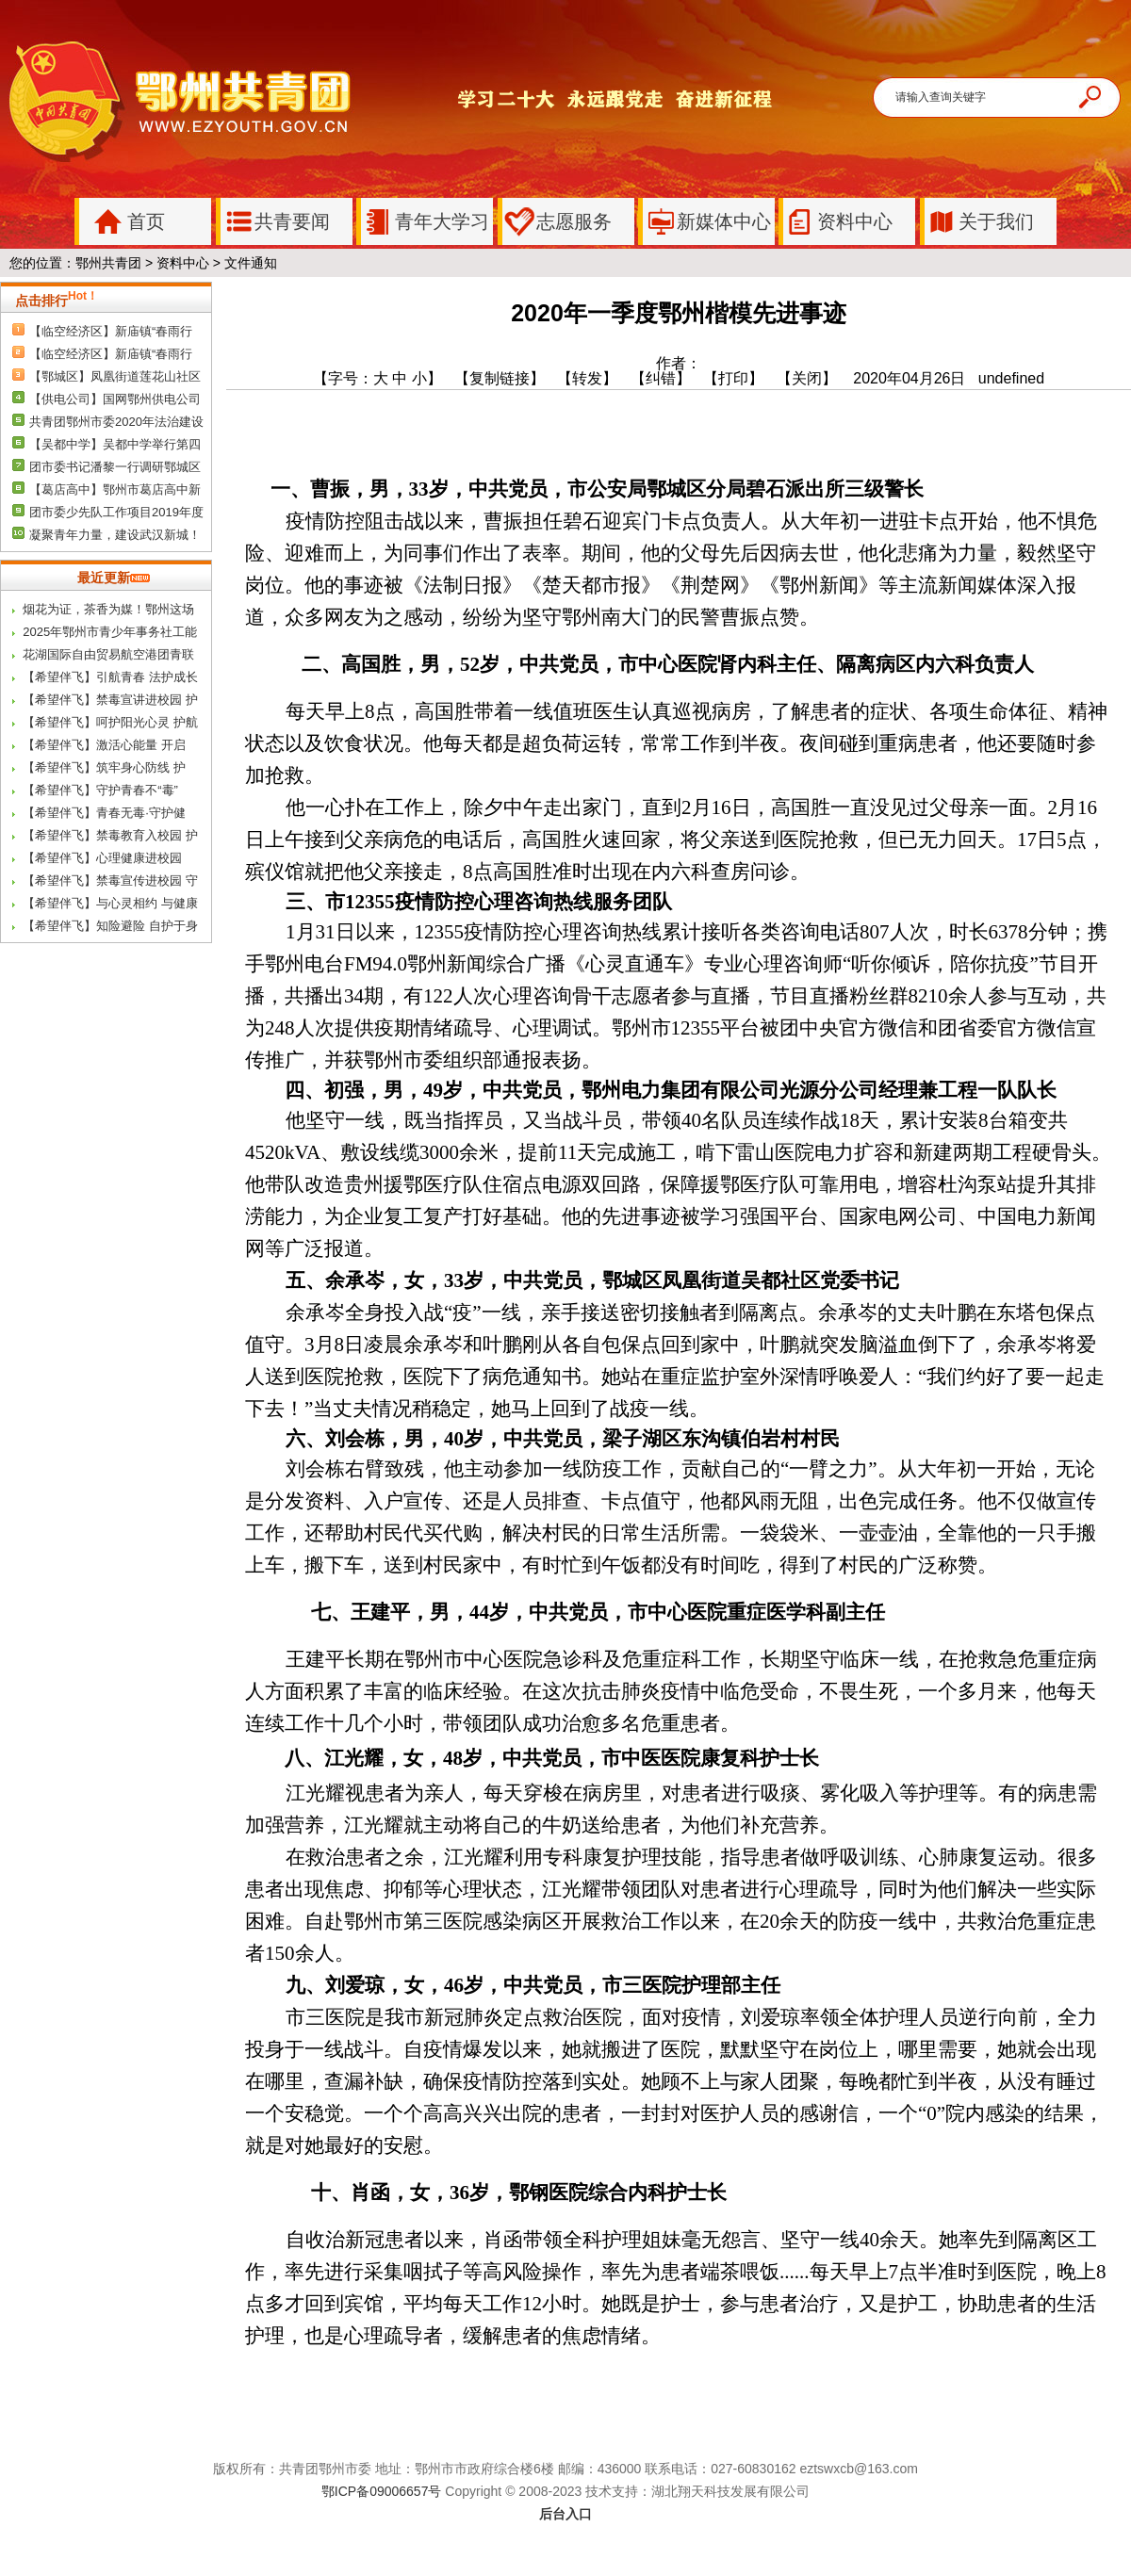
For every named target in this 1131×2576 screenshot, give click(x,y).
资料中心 (838, 221)
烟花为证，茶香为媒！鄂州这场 (108, 609)
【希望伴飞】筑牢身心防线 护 (104, 767)
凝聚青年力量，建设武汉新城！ (115, 535)
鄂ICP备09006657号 (381, 2491)
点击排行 (56, 300)
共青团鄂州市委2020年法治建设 (116, 422)
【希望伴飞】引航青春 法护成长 (110, 677)
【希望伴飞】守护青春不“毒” (100, 790)
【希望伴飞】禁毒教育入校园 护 (110, 835)
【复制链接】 (499, 378)
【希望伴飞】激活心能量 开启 (104, 745)
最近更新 (113, 577)
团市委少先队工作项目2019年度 (116, 512)
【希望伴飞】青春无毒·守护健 (104, 813)
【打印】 (733, 378)
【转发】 (587, 378)
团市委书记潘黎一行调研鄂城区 (115, 467)
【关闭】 (813, 378)
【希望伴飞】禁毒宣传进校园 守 (110, 880)
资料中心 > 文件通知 (216, 262)
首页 (122, 221)
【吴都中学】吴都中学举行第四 (115, 444)
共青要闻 (275, 221)
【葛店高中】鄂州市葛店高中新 (115, 489)
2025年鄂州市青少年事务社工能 (110, 632)
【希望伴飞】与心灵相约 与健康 (110, 903)
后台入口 (565, 2513)
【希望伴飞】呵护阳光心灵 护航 (110, 722)
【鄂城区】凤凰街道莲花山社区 (115, 376)
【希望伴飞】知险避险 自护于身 (110, 926)
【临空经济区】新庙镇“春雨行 (110, 331)
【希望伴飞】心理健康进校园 (102, 858)
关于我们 (979, 221)
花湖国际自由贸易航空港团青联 (108, 654)
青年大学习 (425, 221)
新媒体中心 (707, 221)
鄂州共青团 (108, 262)
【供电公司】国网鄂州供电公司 (115, 399)
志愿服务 (557, 221)
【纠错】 (661, 378)
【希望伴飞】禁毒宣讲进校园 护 (110, 700)
